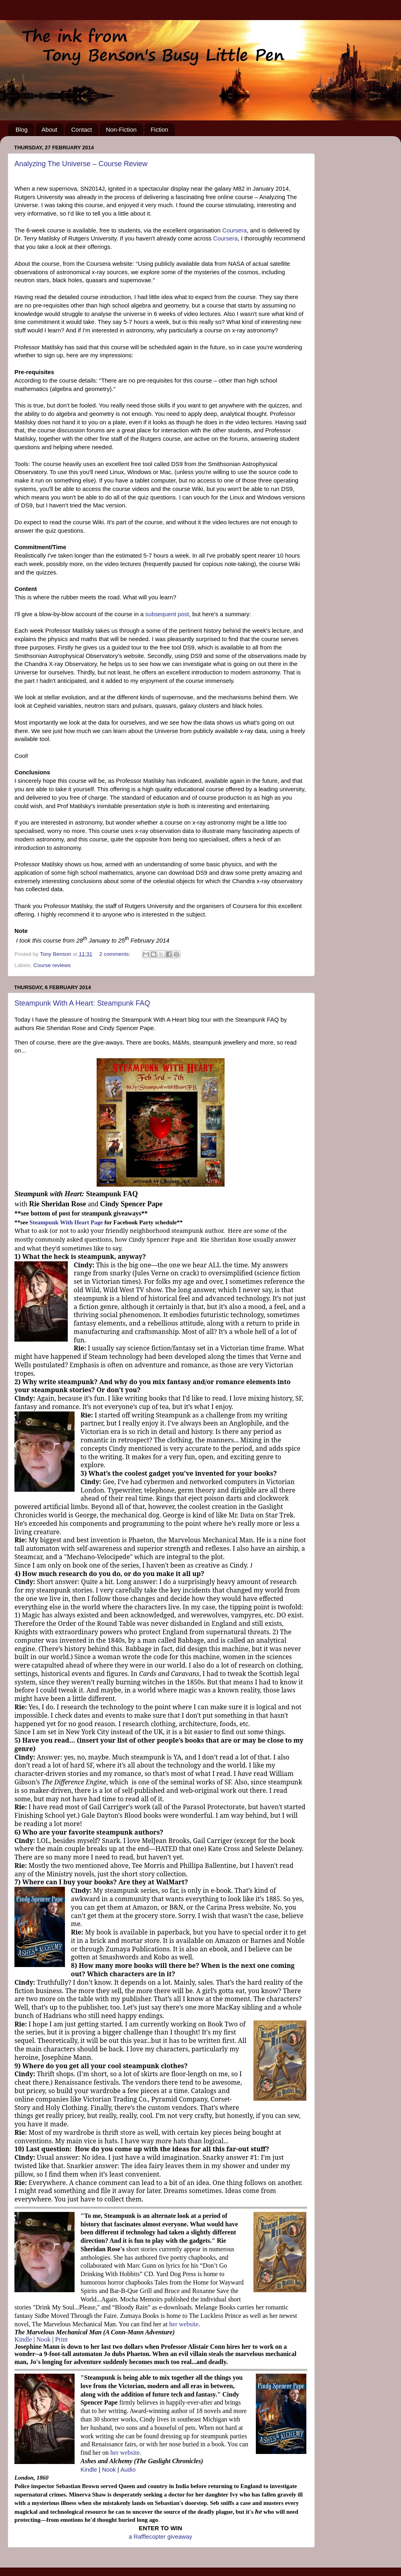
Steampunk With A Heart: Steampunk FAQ (82, 1003)
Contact (81, 129)
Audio (128, 2469)
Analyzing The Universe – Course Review (81, 164)
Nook (43, 2339)
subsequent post (167, 614)
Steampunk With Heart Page (66, 1222)
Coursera (234, 230)
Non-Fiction (121, 129)
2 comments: (115, 954)
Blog (22, 129)
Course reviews (52, 965)
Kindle (23, 2339)
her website (183, 2324)
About (49, 129)
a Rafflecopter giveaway (160, 2536)
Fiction (159, 129)
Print (61, 2339)
